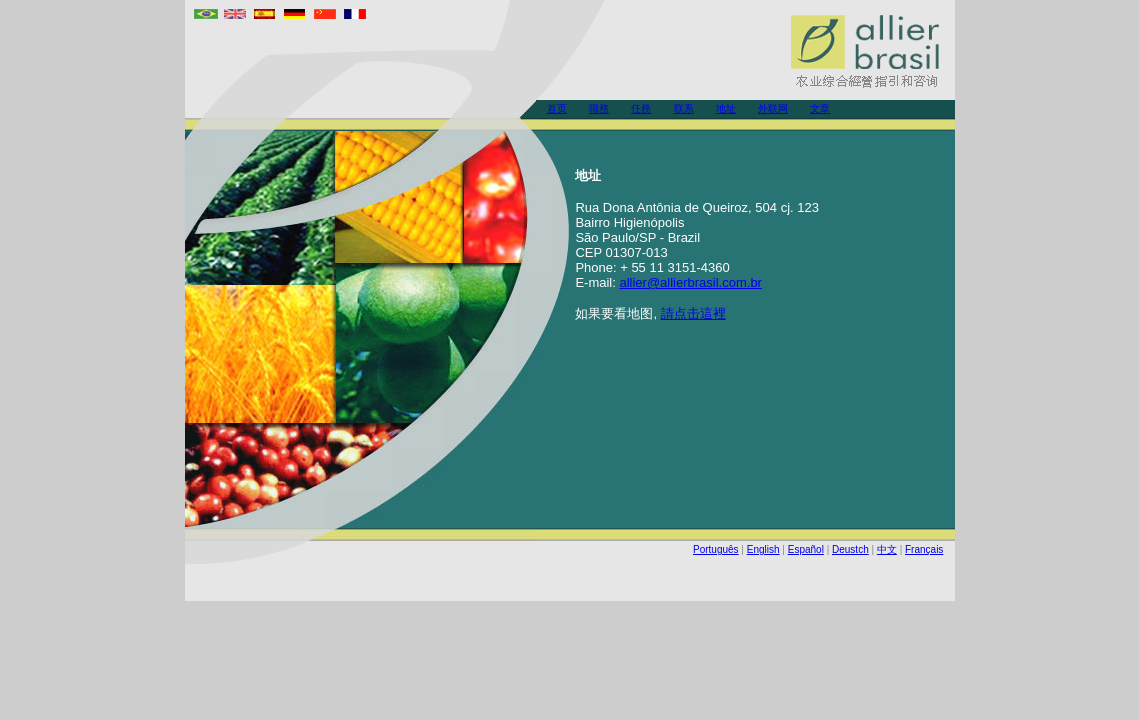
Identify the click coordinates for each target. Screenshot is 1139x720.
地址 (726, 108)
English (763, 549)
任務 (641, 108)
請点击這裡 (693, 313)
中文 (887, 549)
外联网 (773, 108)
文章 (820, 108)
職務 (599, 108)
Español (806, 549)
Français (924, 549)
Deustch (850, 549)
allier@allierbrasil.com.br (690, 282)
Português (716, 549)
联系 (684, 108)
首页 (557, 108)
